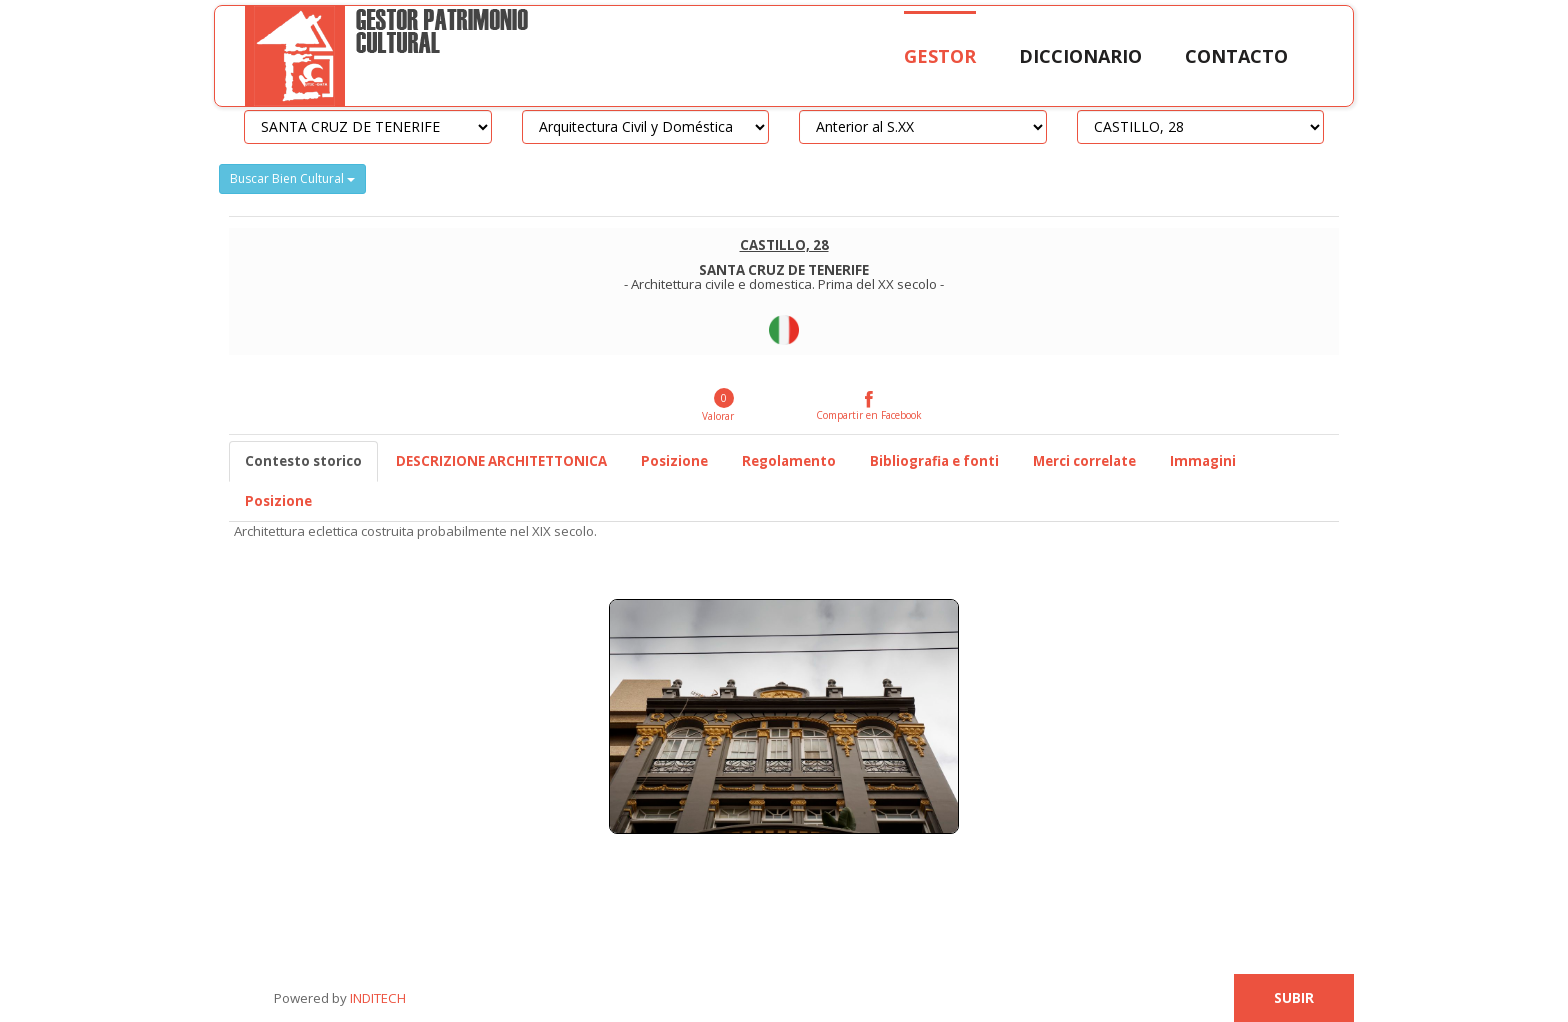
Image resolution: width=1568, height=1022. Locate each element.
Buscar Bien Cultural (292, 178)
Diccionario (1080, 56)
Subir (1294, 998)
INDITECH (376, 998)
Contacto (1236, 56)
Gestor (940, 56)
